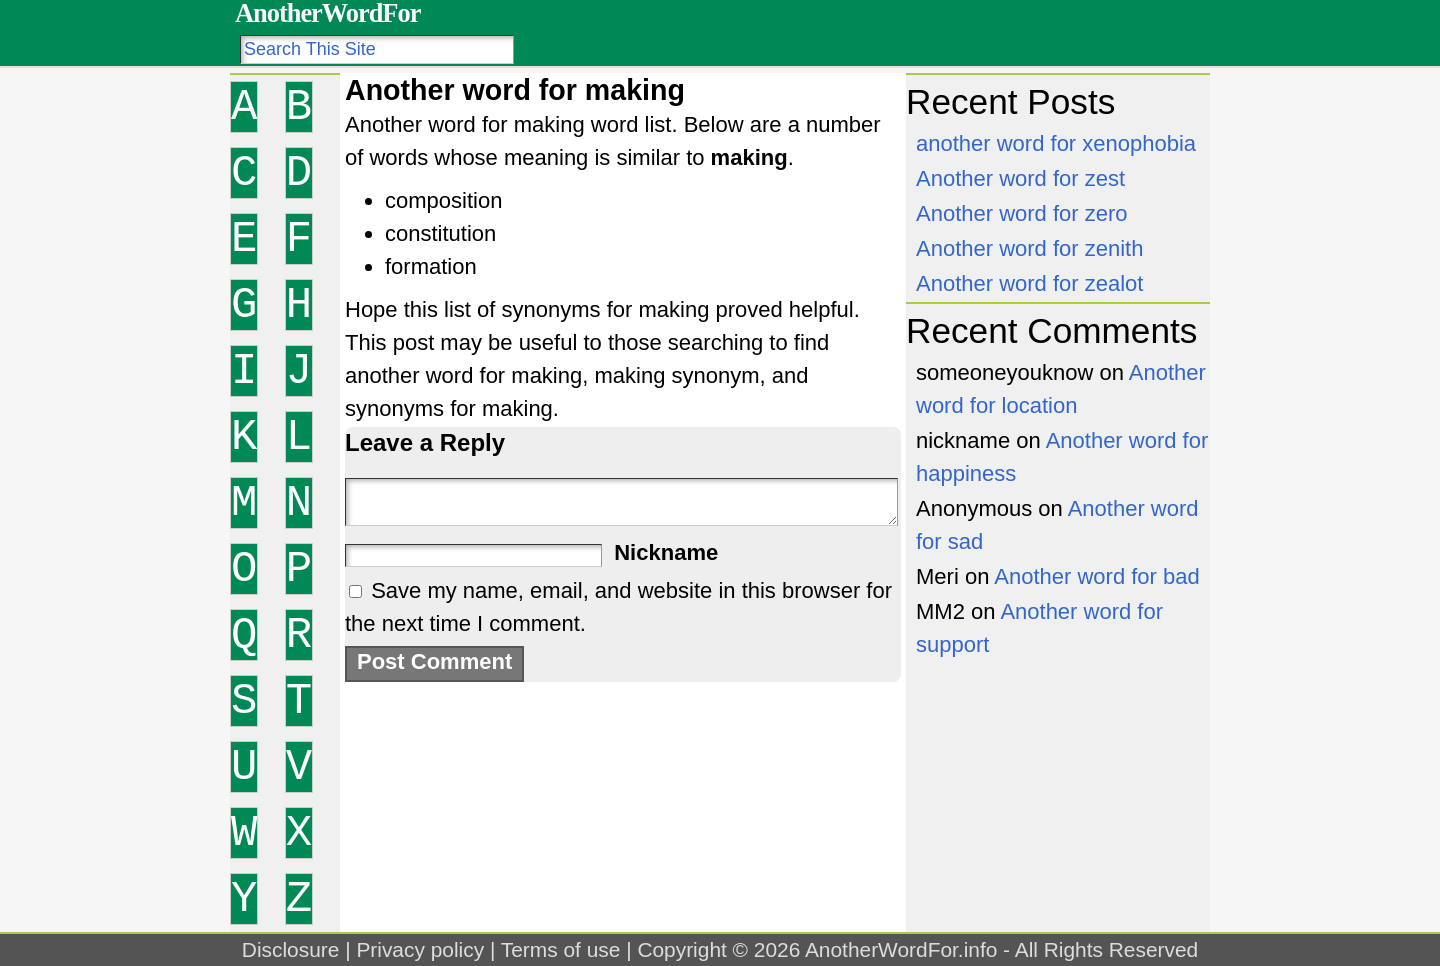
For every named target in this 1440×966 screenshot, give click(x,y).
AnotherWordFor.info (901, 949)
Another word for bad (1096, 576)
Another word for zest (1020, 178)
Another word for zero (1022, 213)
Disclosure (291, 949)
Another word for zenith (1029, 248)
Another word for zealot (1029, 283)
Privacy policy (420, 949)
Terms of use (561, 949)
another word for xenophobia (1056, 143)
